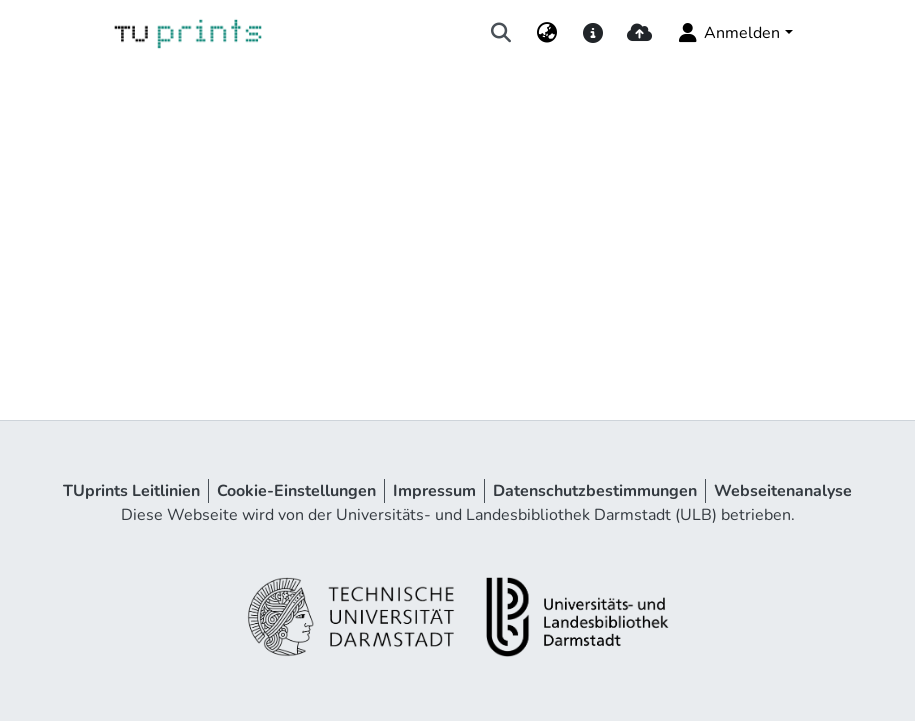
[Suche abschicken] (500, 33)
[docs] (593, 33)
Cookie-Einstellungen (296, 491)
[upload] (639, 33)
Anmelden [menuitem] (727, 33)
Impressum (434, 491)
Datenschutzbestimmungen (595, 491)
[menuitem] (546, 33)
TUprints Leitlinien (131, 491)
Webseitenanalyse (783, 491)
